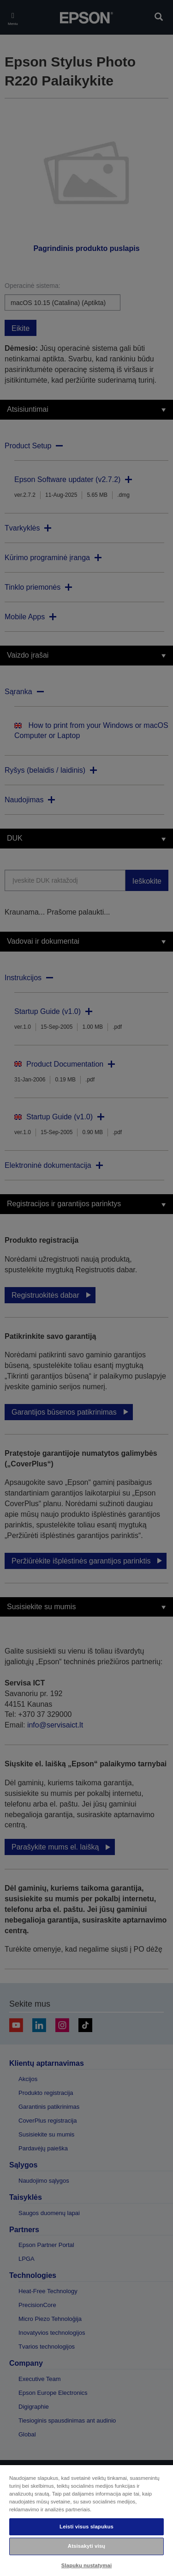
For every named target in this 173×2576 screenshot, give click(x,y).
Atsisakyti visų (86, 2546)
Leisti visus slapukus (86, 2526)
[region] (86, 2520)
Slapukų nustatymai (86, 2565)
